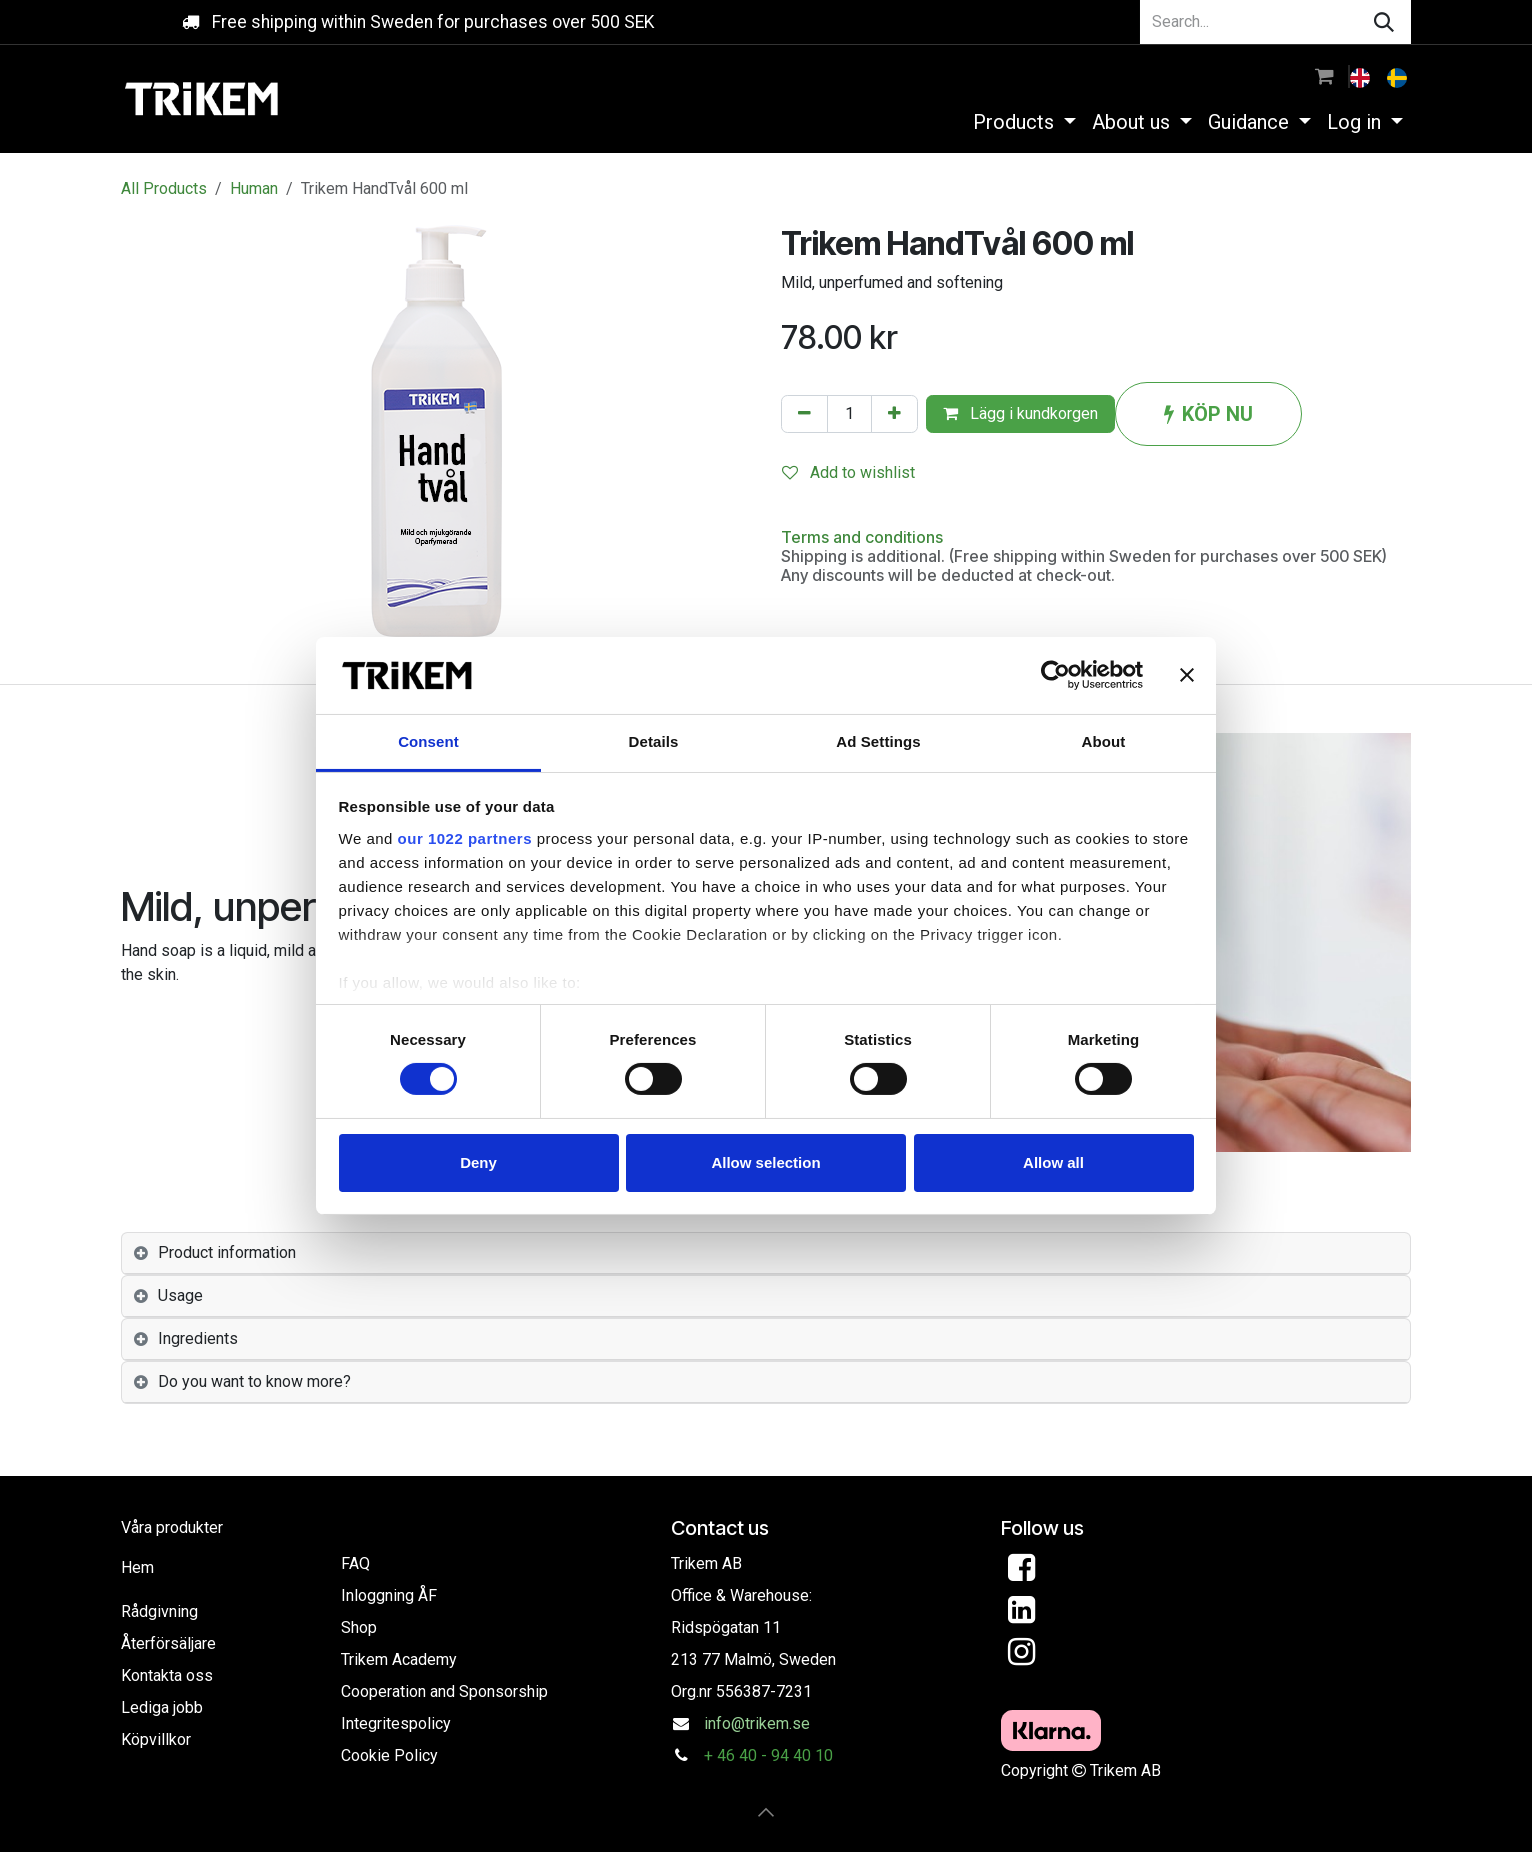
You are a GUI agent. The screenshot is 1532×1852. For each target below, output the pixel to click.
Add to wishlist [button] (848, 472)
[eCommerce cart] (1324, 76)
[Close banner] (1187, 675)
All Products (164, 188)
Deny (478, 1162)
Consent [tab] (428, 741)
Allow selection (765, 1162)
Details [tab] (654, 741)
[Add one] (894, 414)
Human (254, 188)
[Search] (1384, 22)
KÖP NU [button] (1208, 414)
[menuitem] (1362, 76)
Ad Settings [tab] (878, 741)
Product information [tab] (227, 1252)
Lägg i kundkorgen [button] (1020, 413)
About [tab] (1104, 741)
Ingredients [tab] (198, 1338)
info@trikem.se (757, 1723)
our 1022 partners (465, 838)
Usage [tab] (180, 1295)
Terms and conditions (862, 537)
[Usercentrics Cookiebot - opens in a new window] (1055, 675)
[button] (766, 1812)
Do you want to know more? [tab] (254, 1381)
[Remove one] (804, 414)
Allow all (1053, 1162)
